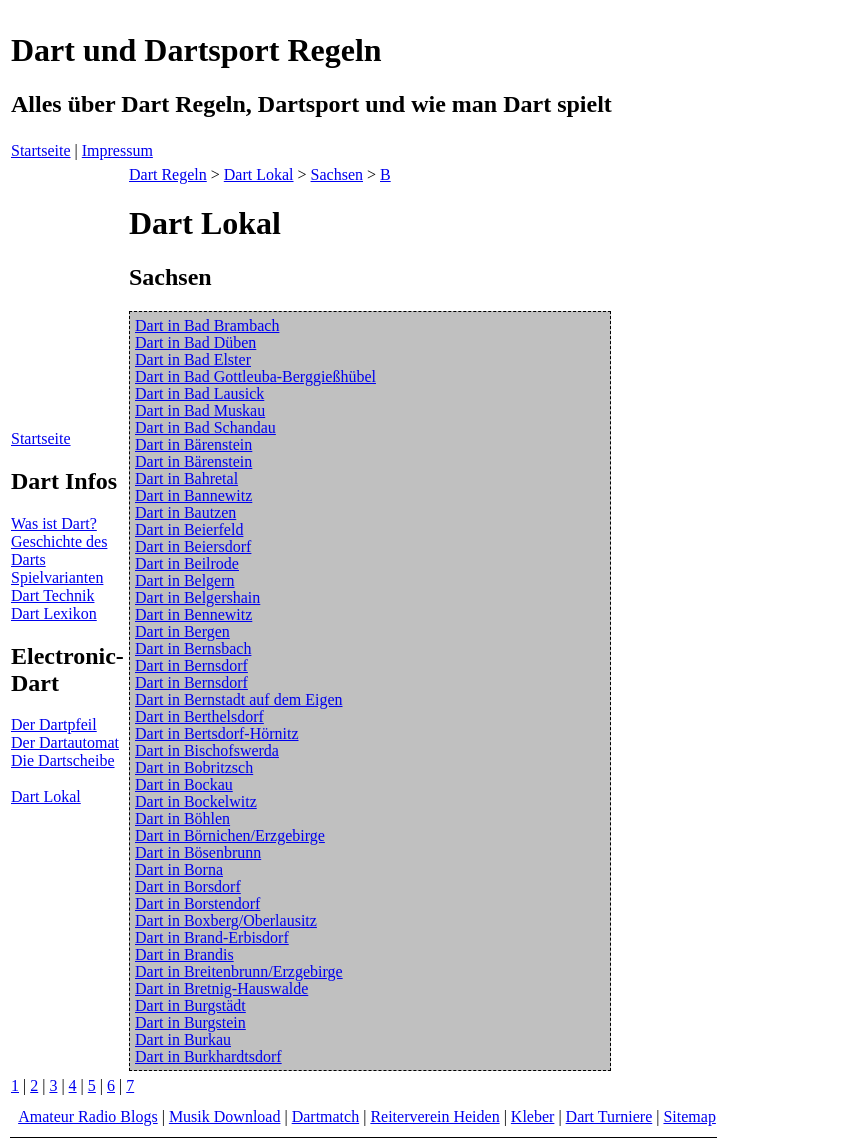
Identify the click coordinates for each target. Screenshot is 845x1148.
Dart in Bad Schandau (205, 427)
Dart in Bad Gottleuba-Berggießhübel (255, 376)
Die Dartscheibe (63, 760)
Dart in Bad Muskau (200, 410)
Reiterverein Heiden (434, 1116)
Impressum (117, 150)
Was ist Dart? (54, 523)
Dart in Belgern (185, 580)
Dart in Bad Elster (193, 359)
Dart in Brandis (184, 954)
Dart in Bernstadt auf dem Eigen (239, 699)
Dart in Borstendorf (197, 903)
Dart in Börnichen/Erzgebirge (230, 835)
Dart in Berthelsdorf (199, 716)
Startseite (41, 150)
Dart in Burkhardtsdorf (208, 1056)
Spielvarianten (57, 577)
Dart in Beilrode (187, 563)
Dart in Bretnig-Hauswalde (221, 988)
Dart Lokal (46, 796)
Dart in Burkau (183, 1039)
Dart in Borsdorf (188, 886)
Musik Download (225, 1116)
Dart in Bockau (184, 784)
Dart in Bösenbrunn (198, 852)
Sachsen (337, 174)
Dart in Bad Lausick (199, 393)
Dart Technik (52, 595)
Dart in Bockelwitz (196, 801)
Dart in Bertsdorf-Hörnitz (217, 733)
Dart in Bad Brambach (207, 325)
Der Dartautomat (65, 742)
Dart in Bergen (182, 631)
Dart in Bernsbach (193, 648)
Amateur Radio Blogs (88, 1116)
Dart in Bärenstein (193, 444)
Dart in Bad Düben (195, 342)
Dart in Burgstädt (190, 1005)
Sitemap (689, 1116)
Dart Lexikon (54, 613)
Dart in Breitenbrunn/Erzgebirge (239, 971)
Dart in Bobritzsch (194, 767)
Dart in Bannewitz (193, 495)
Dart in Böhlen (182, 818)
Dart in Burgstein (190, 1022)
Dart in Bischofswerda (207, 750)
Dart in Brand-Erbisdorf (212, 937)
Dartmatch (326, 1116)
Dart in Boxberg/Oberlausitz (226, 920)
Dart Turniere (609, 1116)
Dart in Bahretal (186, 478)
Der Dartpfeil (54, 724)
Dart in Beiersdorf (193, 546)
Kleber (533, 1116)
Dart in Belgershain (197, 597)
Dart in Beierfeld (189, 529)
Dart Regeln (168, 174)
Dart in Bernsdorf (191, 665)
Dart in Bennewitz (193, 614)
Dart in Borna (179, 869)
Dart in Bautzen (185, 512)
